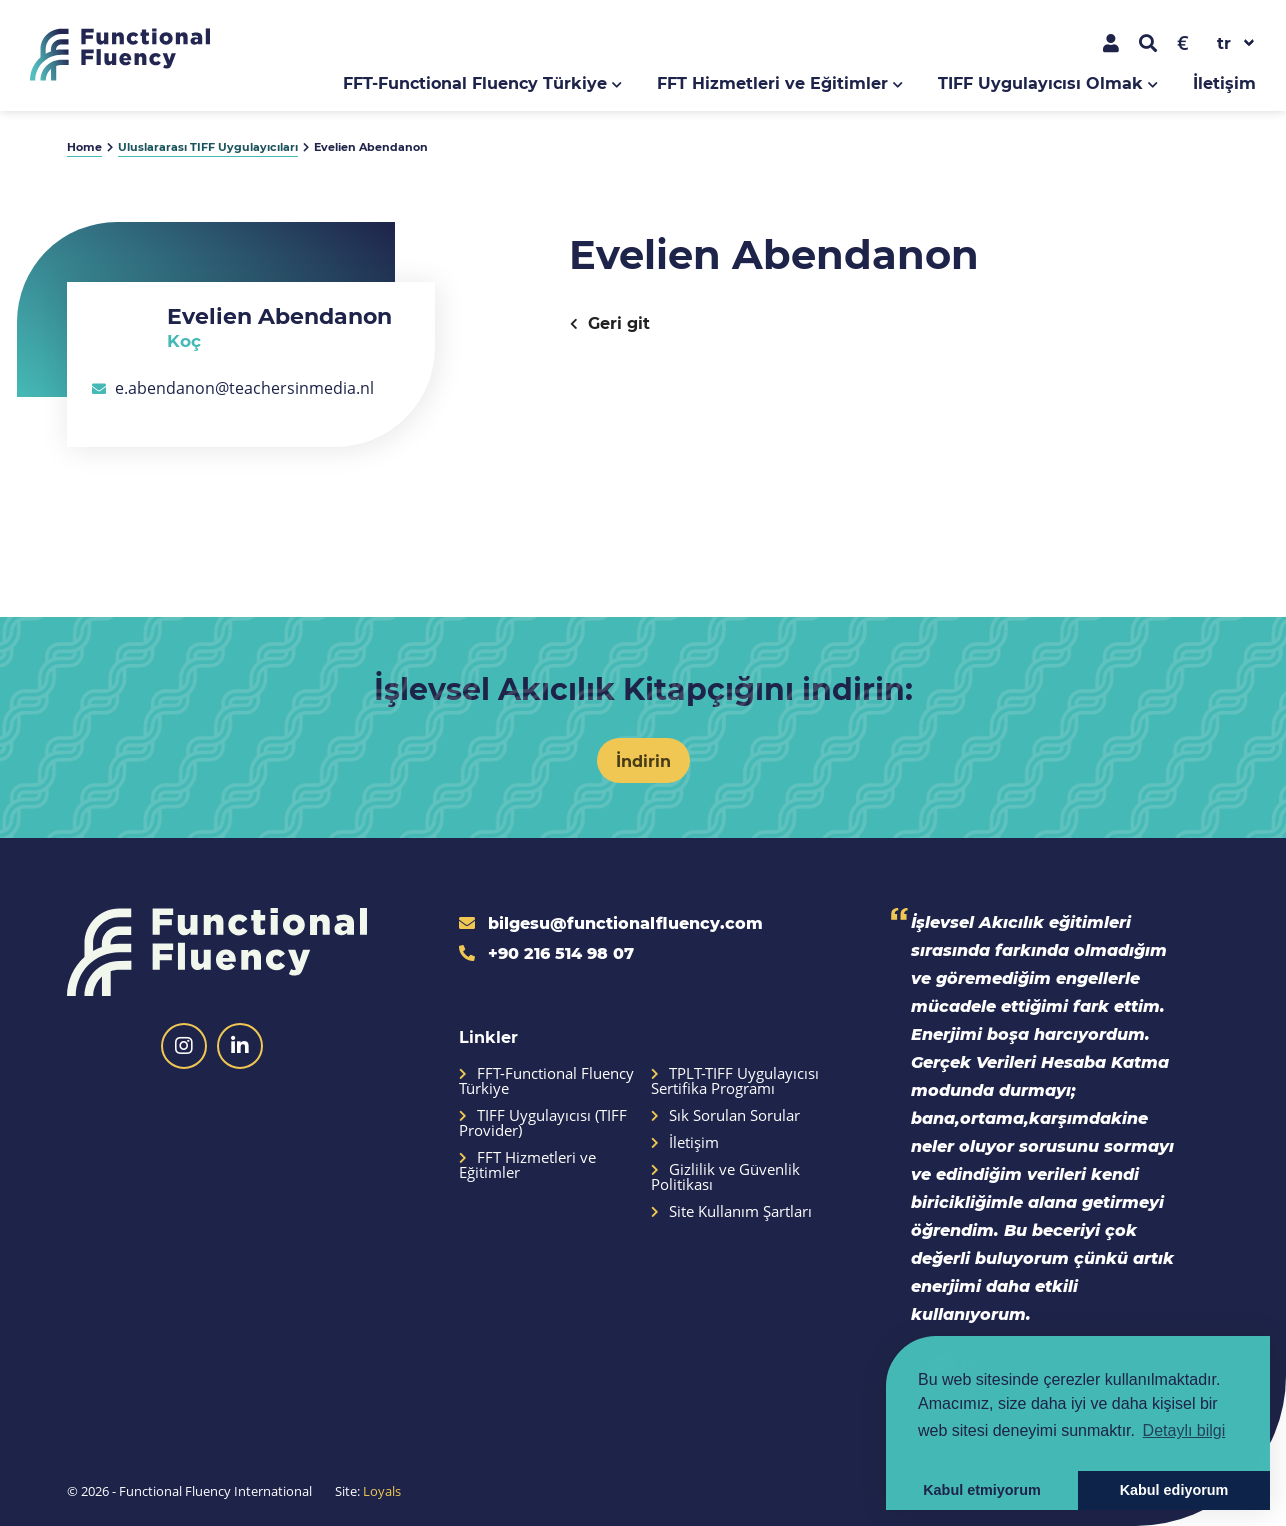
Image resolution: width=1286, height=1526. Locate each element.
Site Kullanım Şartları (731, 1211)
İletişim (1224, 82)
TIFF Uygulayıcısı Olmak (1040, 82)
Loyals (382, 1491)
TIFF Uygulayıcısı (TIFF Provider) (543, 1123)
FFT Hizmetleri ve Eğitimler (772, 82)
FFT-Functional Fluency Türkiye (475, 82)
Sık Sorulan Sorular (725, 1115)
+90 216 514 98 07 (546, 952)
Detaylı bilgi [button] (1184, 1430)
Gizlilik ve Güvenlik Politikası (725, 1177)
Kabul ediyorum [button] (1174, 1490)
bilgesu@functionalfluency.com (611, 922)
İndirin (643, 760)
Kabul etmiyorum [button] (982, 1490)
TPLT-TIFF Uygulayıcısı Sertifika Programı (735, 1081)
